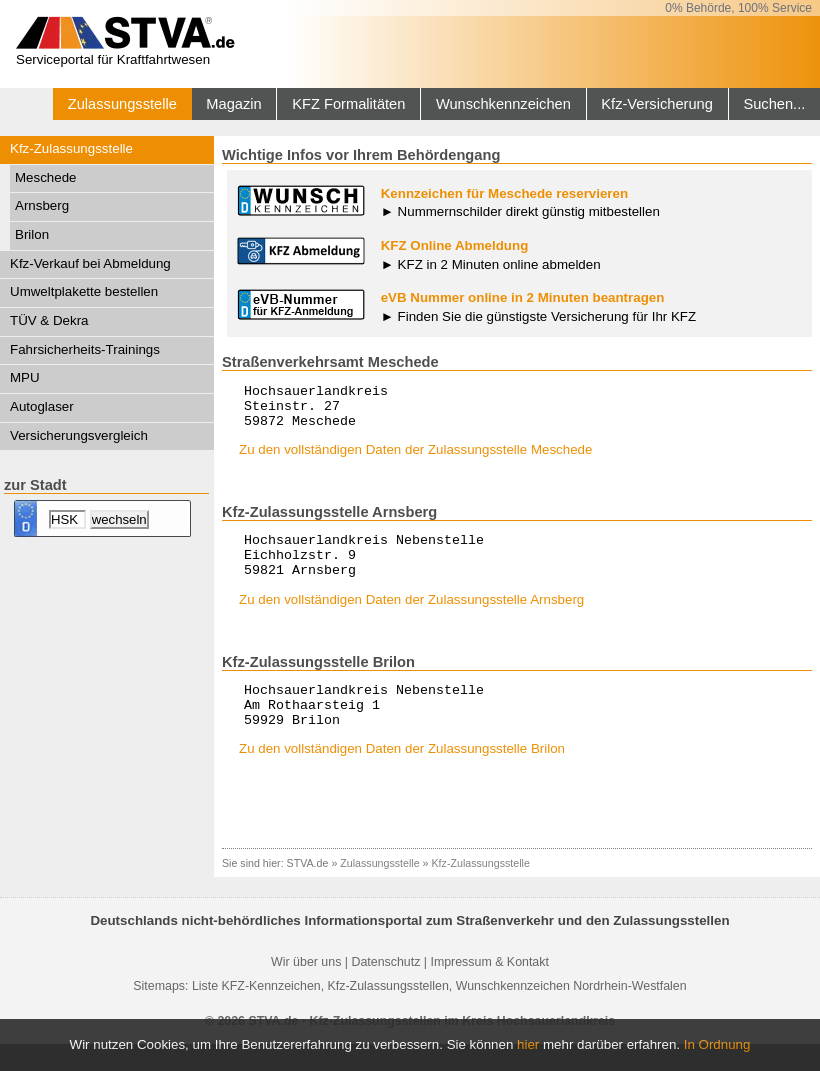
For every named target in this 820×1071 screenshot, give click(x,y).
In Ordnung (717, 1044)
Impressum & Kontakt (489, 989)
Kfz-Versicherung (657, 104)
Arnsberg (42, 205)
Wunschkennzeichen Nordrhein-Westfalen (571, 1013)
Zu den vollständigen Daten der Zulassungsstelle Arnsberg (411, 617)
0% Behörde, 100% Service (738, 8)
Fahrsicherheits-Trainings (85, 349)
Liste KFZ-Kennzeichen (256, 1013)
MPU (25, 377)
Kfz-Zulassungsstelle (71, 148)
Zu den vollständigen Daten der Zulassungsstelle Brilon (402, 775)
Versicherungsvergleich (79, 435)
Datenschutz (385, 989)
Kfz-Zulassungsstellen (388, 1013)
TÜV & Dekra (49, 320)
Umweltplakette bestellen (84, 291)
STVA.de (308, 890)
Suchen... (774, 104)
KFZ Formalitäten (348, 104)
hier (528, 1044)
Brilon (32, 234)
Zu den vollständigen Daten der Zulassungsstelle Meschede (415, 458)
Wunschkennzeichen (503, 104)
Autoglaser (42, 406)
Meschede (46, 177)
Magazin (233, 104)
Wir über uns (306, 989)
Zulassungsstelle (122, 104)
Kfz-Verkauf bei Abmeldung (90, 263)
